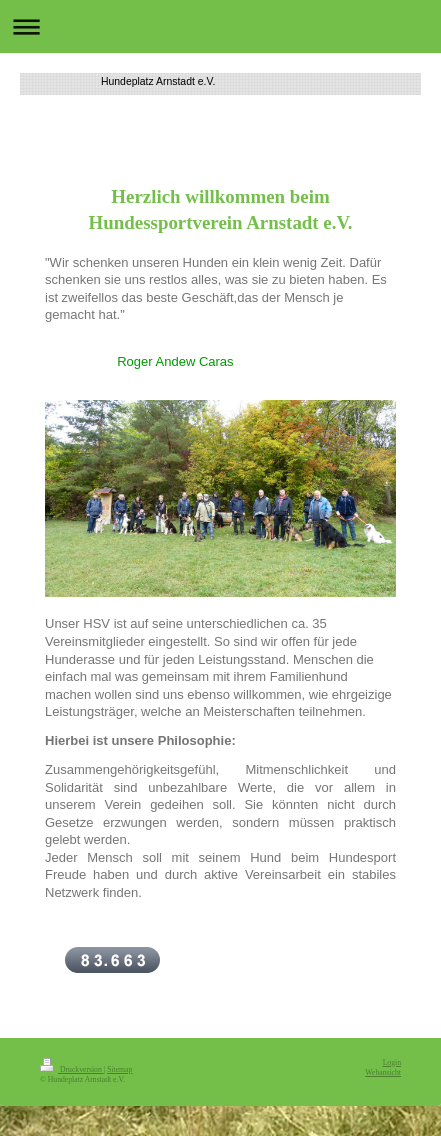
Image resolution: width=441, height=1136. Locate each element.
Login (392, 1062)
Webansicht (383, 1072)
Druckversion (72, 1069)
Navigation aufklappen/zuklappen (220, 26)
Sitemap (119, 1069)
